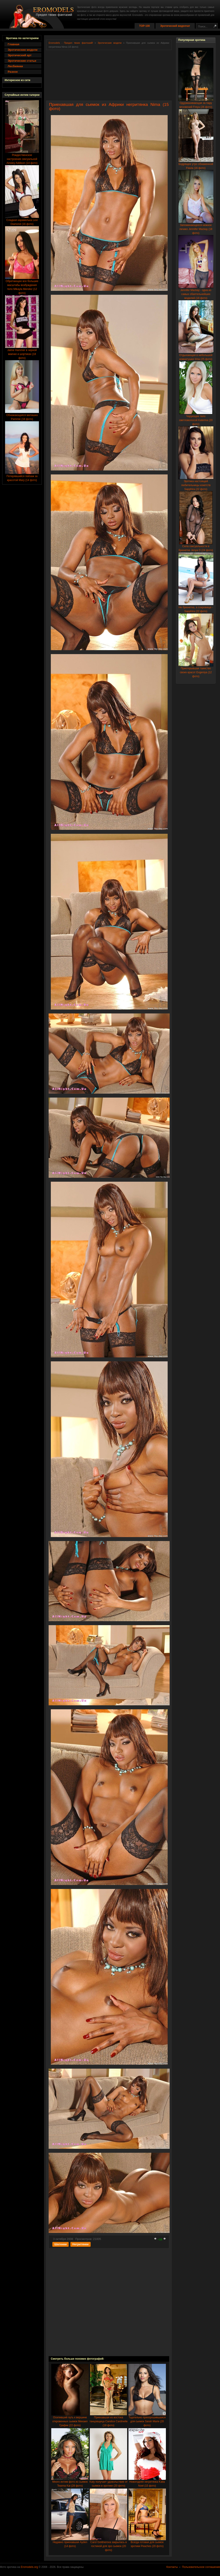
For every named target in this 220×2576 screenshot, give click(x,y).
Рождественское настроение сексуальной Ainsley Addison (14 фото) (22, 158)
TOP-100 (144, 25)
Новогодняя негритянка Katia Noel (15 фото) (147, 2482)
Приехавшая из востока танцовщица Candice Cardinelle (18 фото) (109, 2420)
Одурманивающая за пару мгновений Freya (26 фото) (196, 104)
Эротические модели (22, 49)
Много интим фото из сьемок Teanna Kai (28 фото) (70, 2482)
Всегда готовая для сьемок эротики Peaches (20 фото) (147, 2543)
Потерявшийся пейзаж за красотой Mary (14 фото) (22, 477)
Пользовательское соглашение (201, 2567)
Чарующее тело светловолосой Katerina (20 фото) (196, 419)
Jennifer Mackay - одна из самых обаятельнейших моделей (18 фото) (196, 293)
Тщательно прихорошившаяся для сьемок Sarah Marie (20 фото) (147, 2420)
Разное (13, 71)
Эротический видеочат (175, 25)
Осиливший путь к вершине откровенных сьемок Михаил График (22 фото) (70, 2420)
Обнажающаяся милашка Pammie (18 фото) (22, 416)
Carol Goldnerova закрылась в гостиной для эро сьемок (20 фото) (108, 2545)
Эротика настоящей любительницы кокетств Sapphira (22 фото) (196, 484)
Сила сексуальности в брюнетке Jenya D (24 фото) (196, 547)
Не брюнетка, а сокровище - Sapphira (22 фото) (196, 608)
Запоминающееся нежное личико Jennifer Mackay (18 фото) (196, 228)
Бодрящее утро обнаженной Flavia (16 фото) (196, 165)
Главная (13, 44)
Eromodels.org (29, 2567)
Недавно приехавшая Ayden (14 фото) (70, 2543)
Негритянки (80, 2244)
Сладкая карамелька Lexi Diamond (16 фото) (22, 221)
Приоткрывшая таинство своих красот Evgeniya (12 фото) (196, 671)
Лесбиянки (15, 66)
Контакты (172, 2567)
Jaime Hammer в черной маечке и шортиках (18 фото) (22, 353)
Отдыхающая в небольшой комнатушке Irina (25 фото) (196, 356)
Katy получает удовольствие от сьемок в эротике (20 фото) (109, 2482)
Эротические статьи (22, 60)
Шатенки (60, 2244)
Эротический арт (19, 55)
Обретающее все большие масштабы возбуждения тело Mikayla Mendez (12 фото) (22, 286)
